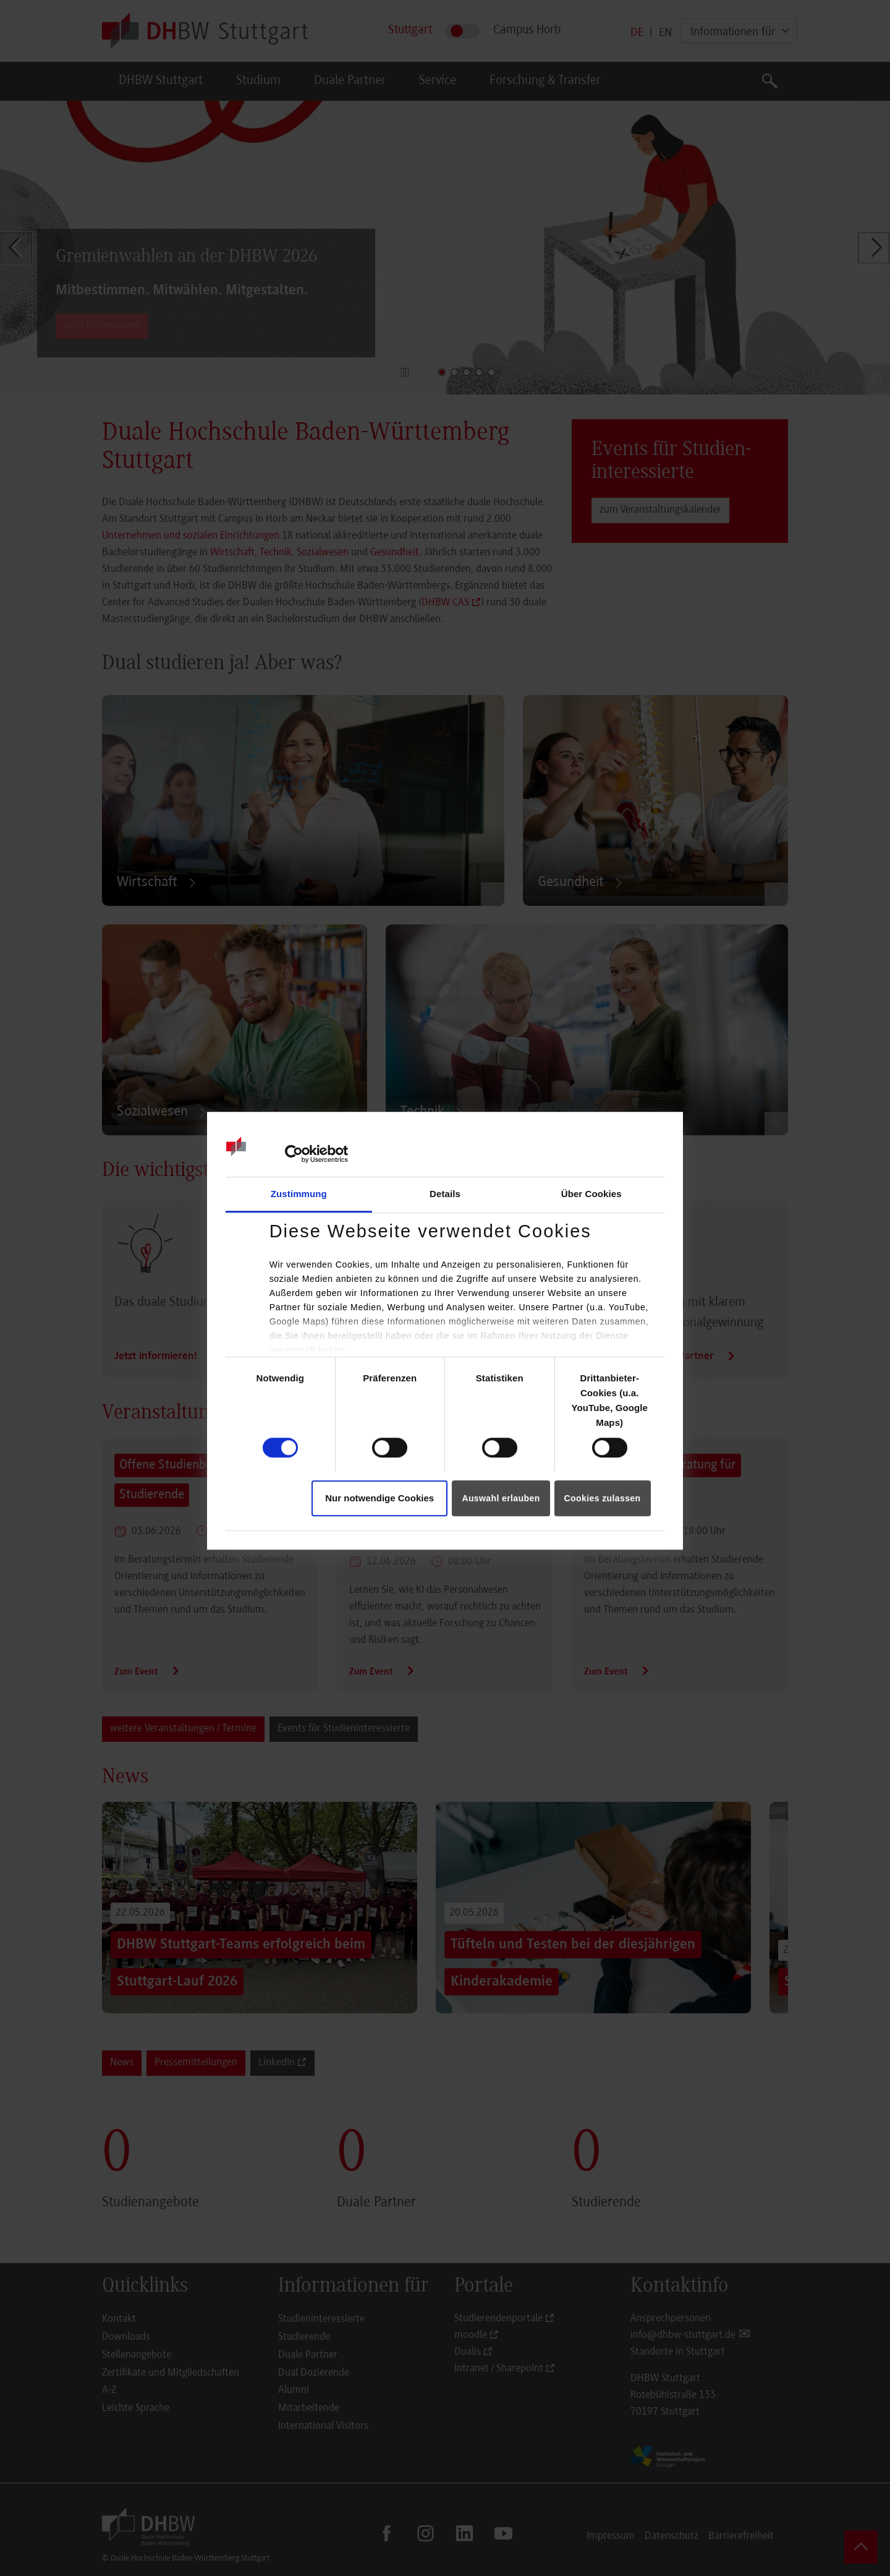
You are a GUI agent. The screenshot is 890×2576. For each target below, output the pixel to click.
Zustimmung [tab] (299, 1194)
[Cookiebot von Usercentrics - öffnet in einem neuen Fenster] (294, 1154)
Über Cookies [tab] (591, 1194)
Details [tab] (445, 1194)
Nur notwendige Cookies (379, 1498)
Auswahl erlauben (501, 1498)
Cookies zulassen (602, 1498)
